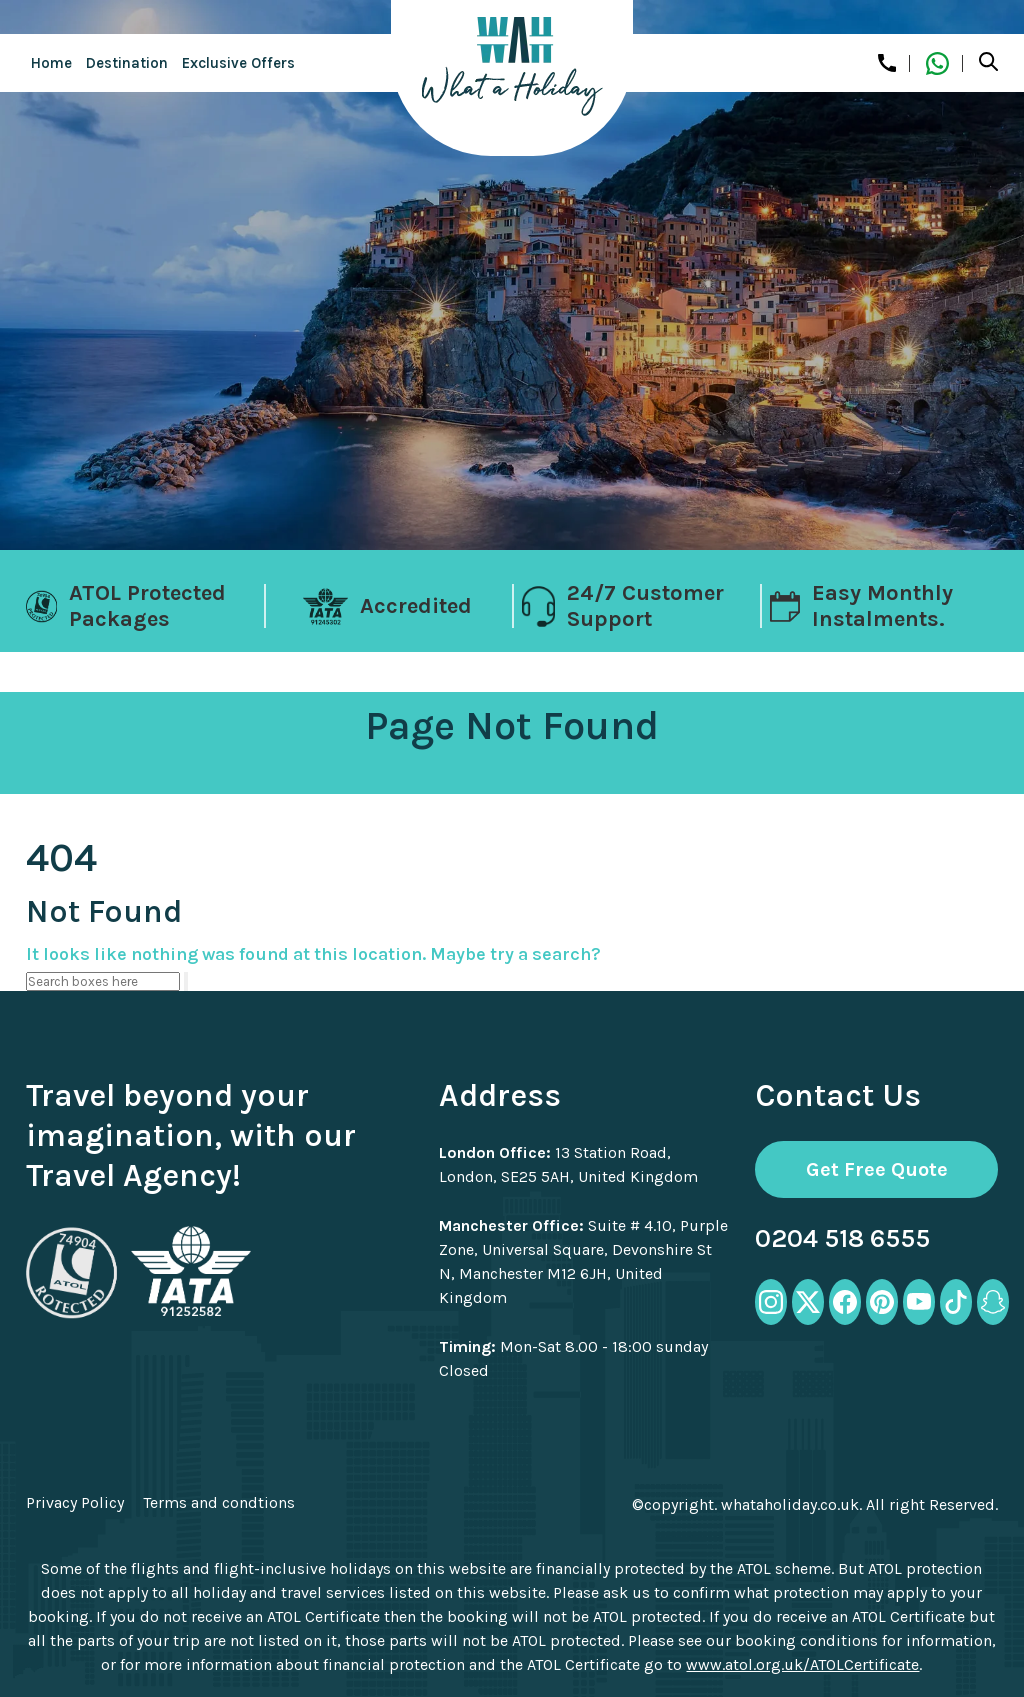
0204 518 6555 (842, 1238)
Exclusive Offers (238, 63)
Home (51, 63)
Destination (127, 63)
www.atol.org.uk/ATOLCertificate (802, 1664)
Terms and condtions (219, 1502)
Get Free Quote (877, 1169)
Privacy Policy (75, 1502)
